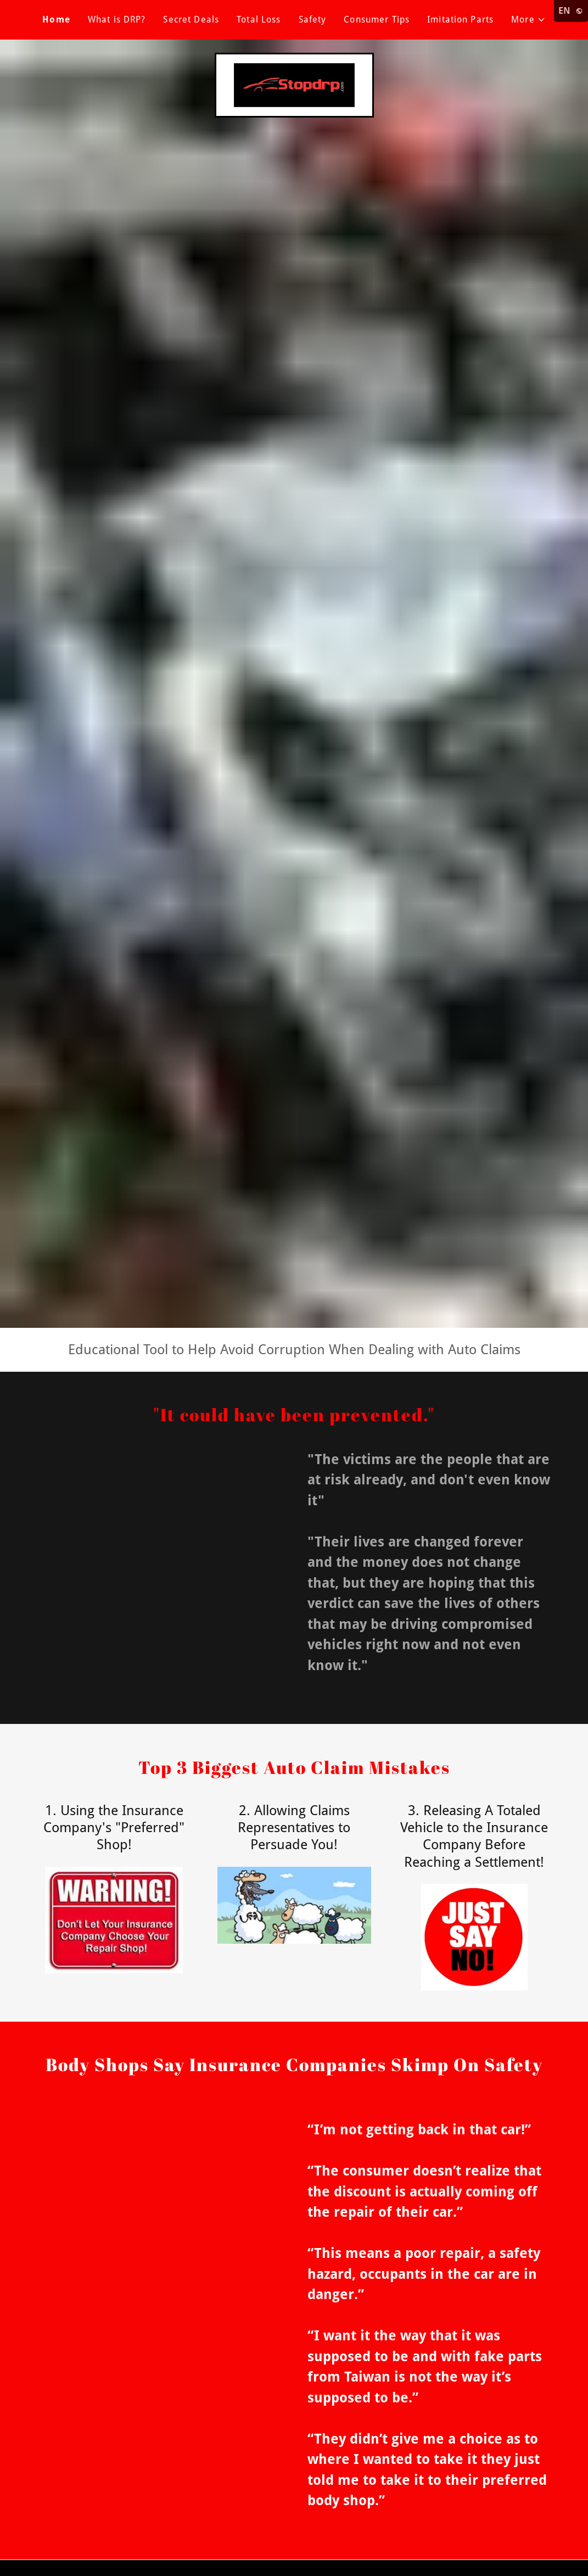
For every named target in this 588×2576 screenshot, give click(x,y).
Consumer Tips (377, 19)
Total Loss (259, 19)
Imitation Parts (460, 19)
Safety (313, 19)
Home (56, 19)
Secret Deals (191, 19)
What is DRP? (117, 19)
